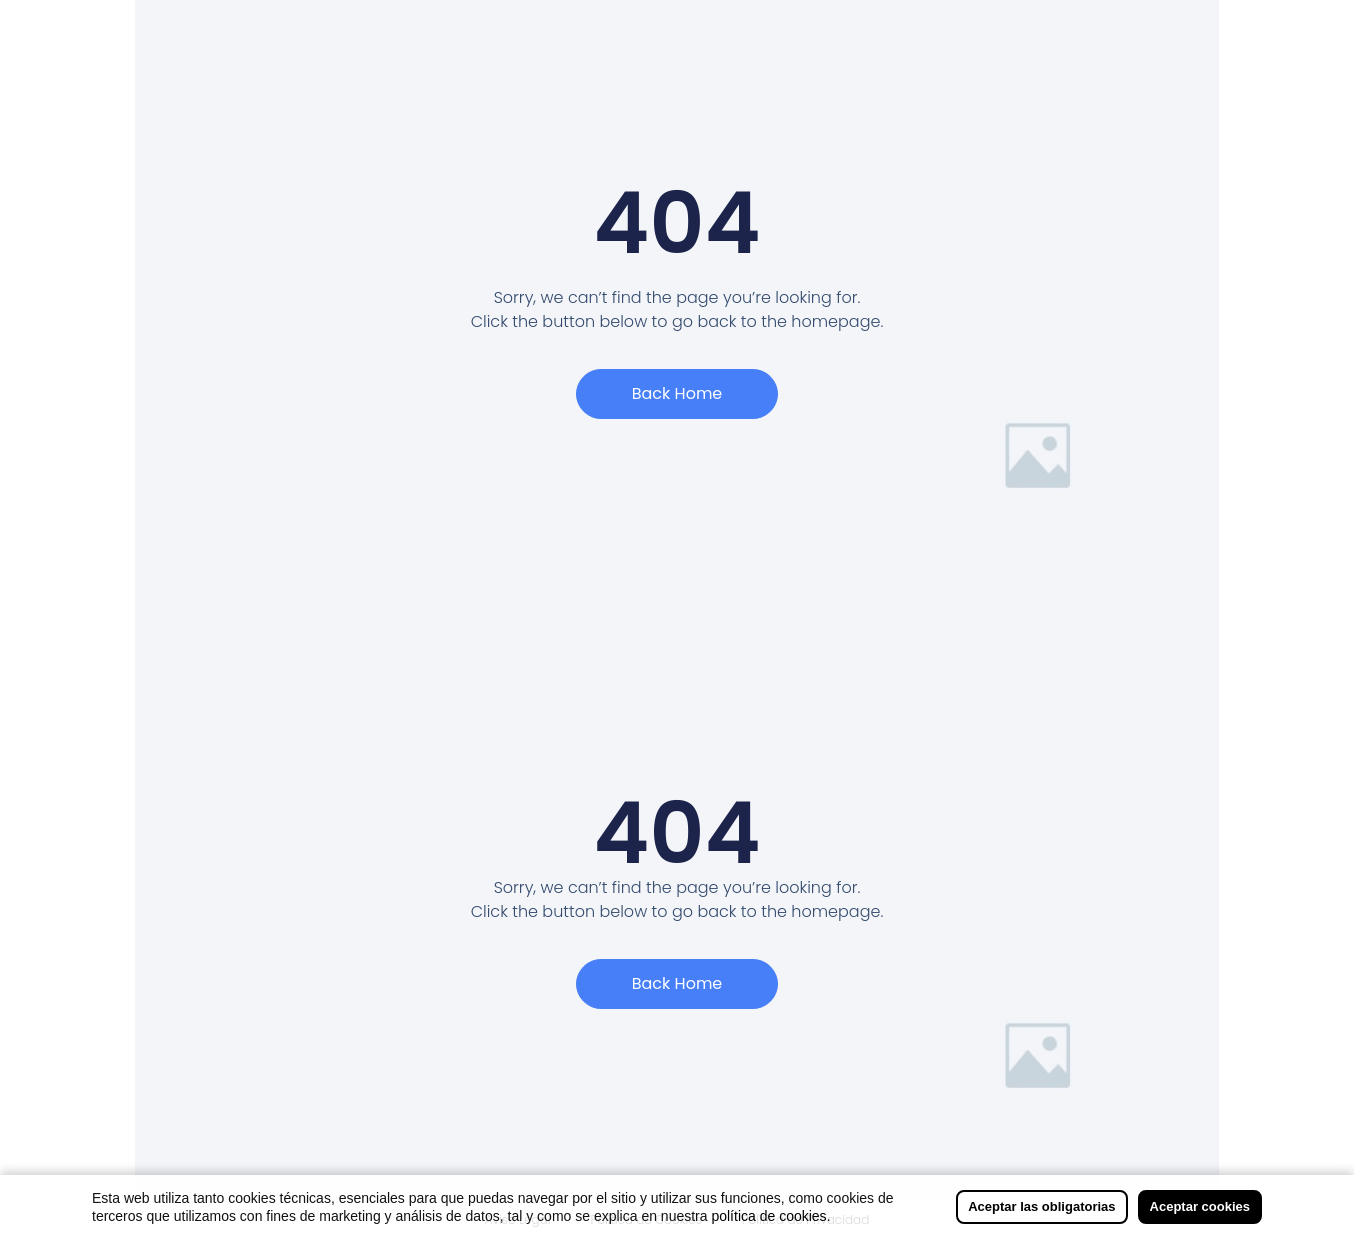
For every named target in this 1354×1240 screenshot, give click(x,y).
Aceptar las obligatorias (1041, 1206)
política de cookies (768, 1216)
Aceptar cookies (1200, 1206)
